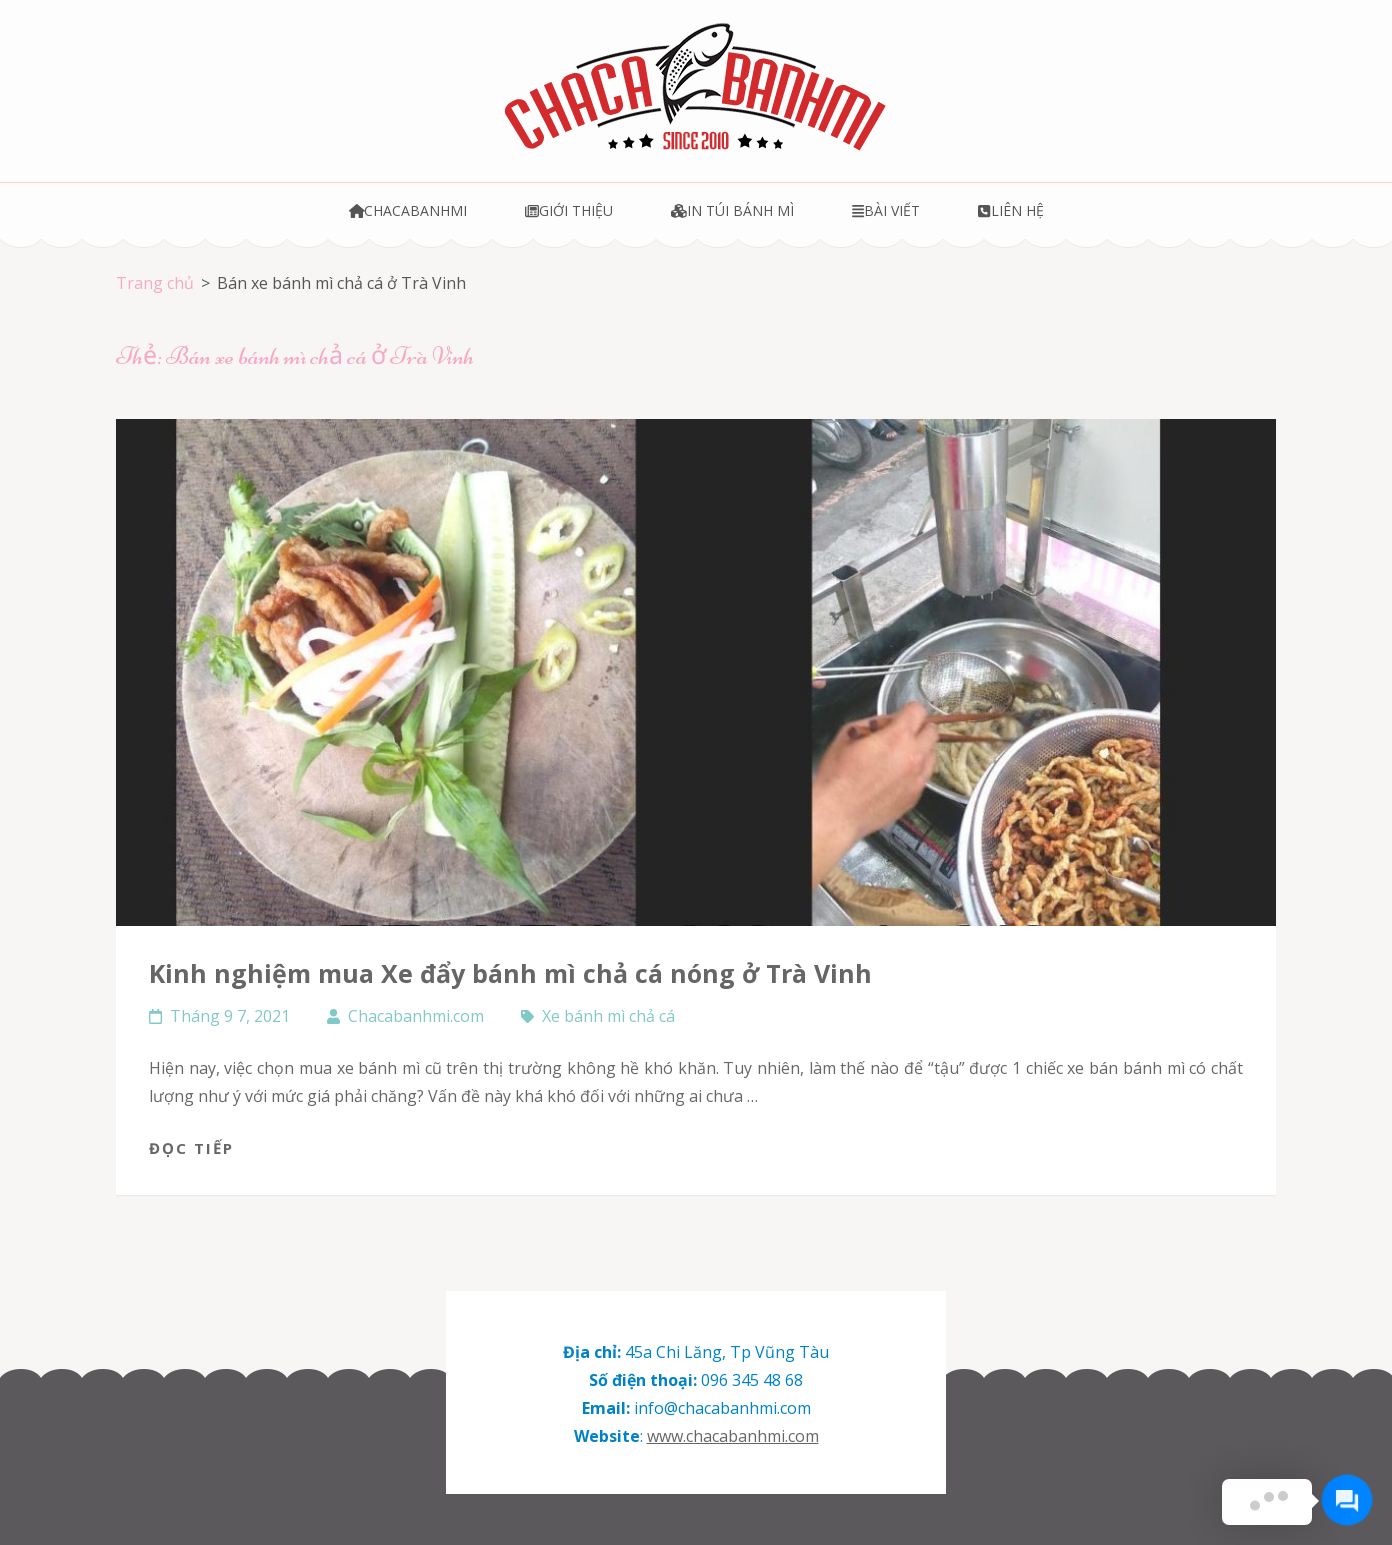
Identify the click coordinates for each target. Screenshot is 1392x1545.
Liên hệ (1010, 210)
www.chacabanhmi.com (733, 1436)
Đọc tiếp (191, 1148)
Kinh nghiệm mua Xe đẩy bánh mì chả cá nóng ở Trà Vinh (510, 973)
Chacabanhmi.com (416, 1016)
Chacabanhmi (408, 210)
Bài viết (886, 210)
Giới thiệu (569, 210)
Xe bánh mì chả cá (608, 1016)
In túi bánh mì (732, 210)
